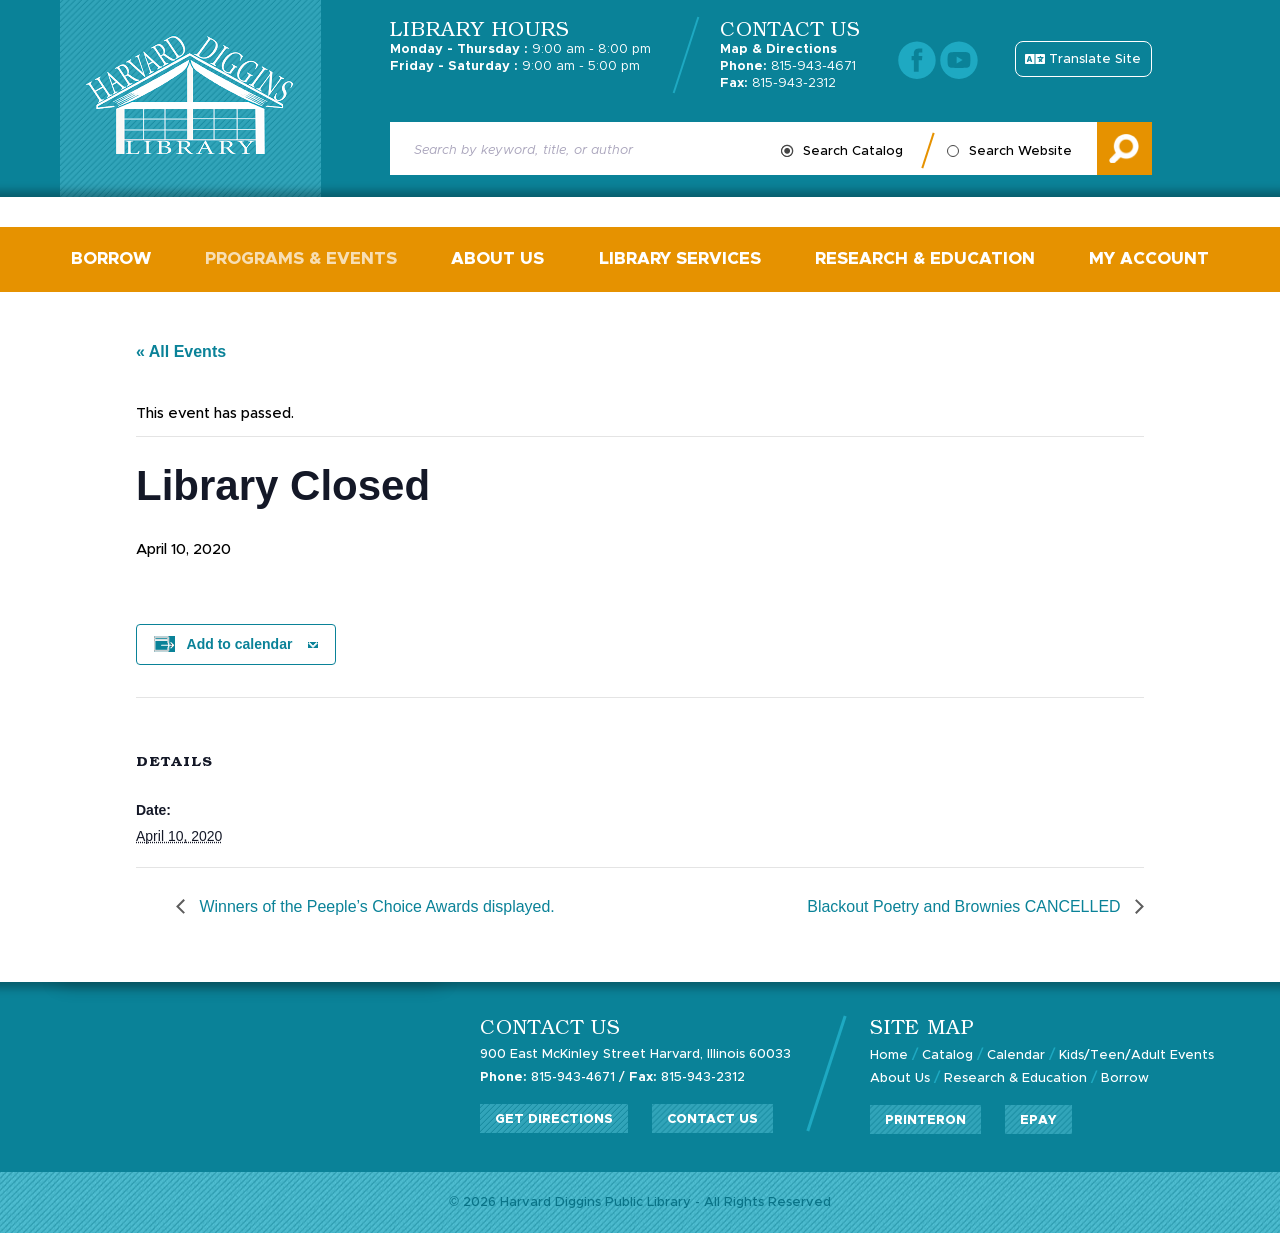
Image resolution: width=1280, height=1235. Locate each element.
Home (889, 1057)
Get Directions (554, 1119)
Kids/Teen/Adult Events (1137, 1057)
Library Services (680, 259)
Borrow (112, 259)
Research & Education (925, 259)
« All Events (181, 353)
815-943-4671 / (552, 1078)
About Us (498, 259)
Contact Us (712, 1119)
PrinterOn (925, 1120)
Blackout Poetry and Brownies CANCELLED (966, 908)
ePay (1038, 1120)
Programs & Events (302, 259)
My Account (1149, 259)
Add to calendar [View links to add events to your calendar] (240, 646)
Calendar (1016, 1057)
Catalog (947, 1057)
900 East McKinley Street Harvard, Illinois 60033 (636, 1056)
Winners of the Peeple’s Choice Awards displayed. (375, 908)
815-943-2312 (778, 83)
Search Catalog (853, 151)
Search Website (1020, 151)
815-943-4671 (788, 66)
